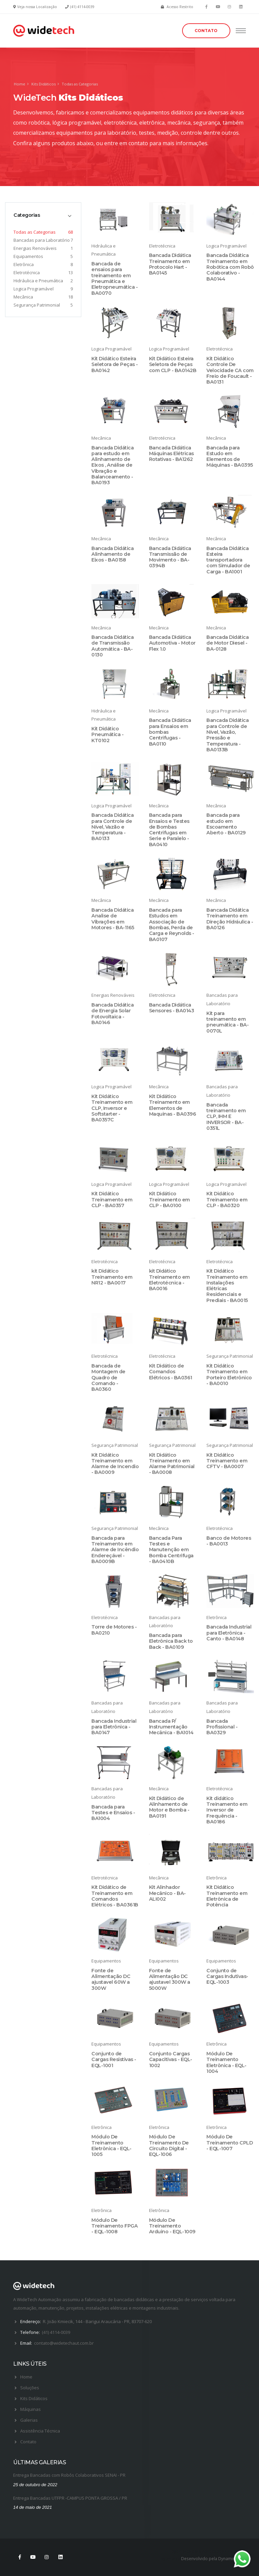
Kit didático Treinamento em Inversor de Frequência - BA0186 (226, 1810)
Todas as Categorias (34, 232)
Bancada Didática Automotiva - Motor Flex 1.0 (172, 643)
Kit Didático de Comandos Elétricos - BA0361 (170, 1372)
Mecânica (23, 297)
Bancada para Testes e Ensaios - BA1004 (113, 1813)
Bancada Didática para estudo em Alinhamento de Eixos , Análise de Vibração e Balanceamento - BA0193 (112, 465)
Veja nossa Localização (37, 6)
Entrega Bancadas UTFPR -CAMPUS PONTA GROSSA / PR (70, 2498)
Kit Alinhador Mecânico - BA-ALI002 (167, 1893)
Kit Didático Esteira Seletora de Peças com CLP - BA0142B (173, 364)
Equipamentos (28, 256)
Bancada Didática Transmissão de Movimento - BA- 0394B (170, 557)
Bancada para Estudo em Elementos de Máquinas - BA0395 (229, 456)
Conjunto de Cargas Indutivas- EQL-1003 (227, 1976)
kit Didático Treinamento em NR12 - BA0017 (111, 1277)
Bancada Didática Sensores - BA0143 (171, 1008)
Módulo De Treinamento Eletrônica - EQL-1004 (226, 2062)
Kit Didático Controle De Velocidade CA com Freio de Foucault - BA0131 (230, 370)
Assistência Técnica (40, 2431)
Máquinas (30, 2409)
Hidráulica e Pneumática (38, 281)
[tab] (43, 215)
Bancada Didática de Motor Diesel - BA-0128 (227, 643)
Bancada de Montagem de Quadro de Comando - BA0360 (108, 1377)
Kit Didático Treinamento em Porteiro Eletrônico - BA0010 (229, 1374)
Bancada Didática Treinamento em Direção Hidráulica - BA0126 (229, 919)
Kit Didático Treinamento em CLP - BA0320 (226, 1199)
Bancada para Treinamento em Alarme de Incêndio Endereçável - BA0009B (115, 1549)
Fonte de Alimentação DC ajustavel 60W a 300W (110, 1979)
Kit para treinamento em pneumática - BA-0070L (227, 1022)
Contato (28, 2442)
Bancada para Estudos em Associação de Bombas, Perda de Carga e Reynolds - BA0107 (171, 924)
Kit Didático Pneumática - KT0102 (107, 735)
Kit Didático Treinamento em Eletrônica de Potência (226, 1896)
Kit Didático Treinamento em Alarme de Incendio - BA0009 (115, 1464)
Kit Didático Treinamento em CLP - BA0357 (111, 1199)
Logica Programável (33, 289)
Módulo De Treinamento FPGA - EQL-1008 (114, 2226)
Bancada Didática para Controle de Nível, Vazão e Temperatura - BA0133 (112, 826)
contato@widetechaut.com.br (64, 2343)
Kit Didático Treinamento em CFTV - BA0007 (226, 1461)
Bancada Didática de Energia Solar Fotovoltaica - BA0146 (112, 1013)
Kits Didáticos (43, 83)
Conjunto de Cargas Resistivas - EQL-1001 (113, 2059)
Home (19, 83)
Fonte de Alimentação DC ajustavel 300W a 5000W (169, 1979)
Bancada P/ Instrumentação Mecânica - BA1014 (171, 1727)
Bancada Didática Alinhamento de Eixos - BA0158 (112, 554)
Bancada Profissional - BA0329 (221, 1727)
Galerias (29, 2420)
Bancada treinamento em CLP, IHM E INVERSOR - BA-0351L (226, 1116)
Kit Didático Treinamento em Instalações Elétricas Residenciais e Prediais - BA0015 (227, 1285)
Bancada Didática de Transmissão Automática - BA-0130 (112, 646)
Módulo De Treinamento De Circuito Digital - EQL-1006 (169, 2145)
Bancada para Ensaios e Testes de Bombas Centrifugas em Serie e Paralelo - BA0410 (169, 829)
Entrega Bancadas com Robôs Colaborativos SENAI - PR (69, 2475)
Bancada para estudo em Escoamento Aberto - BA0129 (226, 824)
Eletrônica (23, 264)
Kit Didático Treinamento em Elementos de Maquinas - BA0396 (172, 1105)
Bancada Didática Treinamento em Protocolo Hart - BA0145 (170, 264)
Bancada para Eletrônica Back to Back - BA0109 (171, 1641)
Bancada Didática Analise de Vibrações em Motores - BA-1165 (112, 919)
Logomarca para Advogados (196, 2551)
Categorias (26, 215)
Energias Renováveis (35, 248)
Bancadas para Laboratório (41, 240)
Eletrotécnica (26, 272)
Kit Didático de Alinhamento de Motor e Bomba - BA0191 (169, 1807)
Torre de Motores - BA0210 (114, 1630)
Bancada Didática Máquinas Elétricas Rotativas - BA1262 (171, 454)
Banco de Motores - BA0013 (228, 1541)
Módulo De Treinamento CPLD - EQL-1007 (229, 2143)
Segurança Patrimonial (36, 305)
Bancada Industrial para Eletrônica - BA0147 (113, 1727)
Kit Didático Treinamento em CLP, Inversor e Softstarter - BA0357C (111, 1108)
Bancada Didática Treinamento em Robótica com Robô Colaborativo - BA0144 (230, 267)
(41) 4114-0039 (82, 6)
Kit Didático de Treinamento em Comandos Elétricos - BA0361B (114, 1896)
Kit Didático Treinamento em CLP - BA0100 (169, 1199)
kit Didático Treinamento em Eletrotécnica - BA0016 (169, 1280)
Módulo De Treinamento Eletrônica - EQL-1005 (111, 2145)
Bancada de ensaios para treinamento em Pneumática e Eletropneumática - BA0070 (114, 278)
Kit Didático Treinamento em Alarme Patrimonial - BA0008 (172, 1464)
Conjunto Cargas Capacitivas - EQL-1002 (170, 2059)
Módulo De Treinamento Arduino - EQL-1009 (172, 2226)
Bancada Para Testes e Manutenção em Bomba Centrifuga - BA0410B (171, 1549)
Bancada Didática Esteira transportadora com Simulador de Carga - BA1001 (228, 560)
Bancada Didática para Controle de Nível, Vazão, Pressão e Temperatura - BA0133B (227, 734)
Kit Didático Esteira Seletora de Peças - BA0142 (114, 364)
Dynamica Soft (232, 2558)
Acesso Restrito (180, 6)
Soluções (29, 2388)
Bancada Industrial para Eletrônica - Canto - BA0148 (228, 1633)
